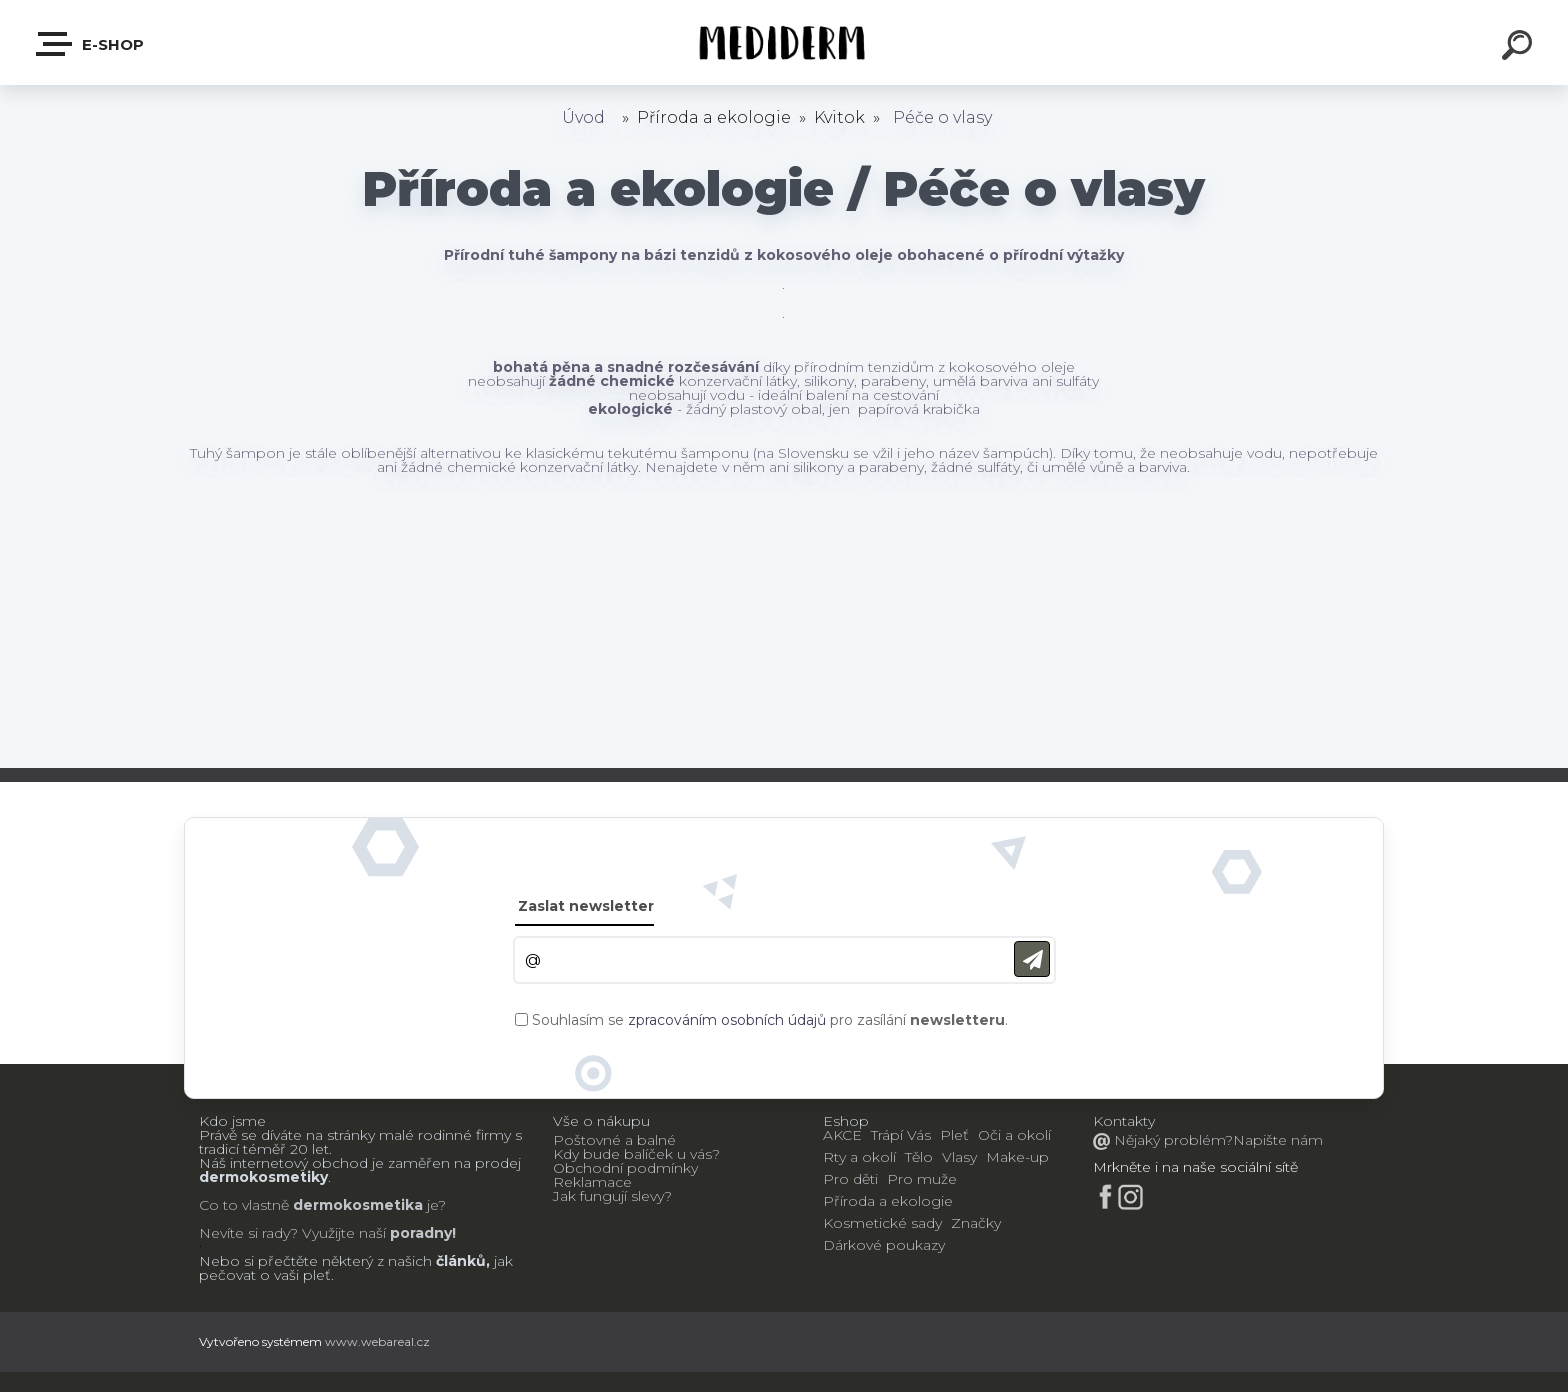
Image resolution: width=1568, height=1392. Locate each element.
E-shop (91, 44)
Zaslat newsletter (586, 906)
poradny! (421, 1233)
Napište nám (1278, 1140)
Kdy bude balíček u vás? (636, 1154)
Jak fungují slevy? (612, 1196)
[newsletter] (1032, 959)
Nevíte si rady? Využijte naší (292, 1233)
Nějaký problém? (1171, 1140)
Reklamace (592, 1182)
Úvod (583, 117)
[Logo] (784, 42)
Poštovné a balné (614, 1140)
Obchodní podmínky (625, 1168)
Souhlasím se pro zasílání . (770, 1020)
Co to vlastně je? (322, 1205)
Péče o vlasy (942, 117)
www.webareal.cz (377, 1341)
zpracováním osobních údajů (727, 1020)
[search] (1520, 48)
